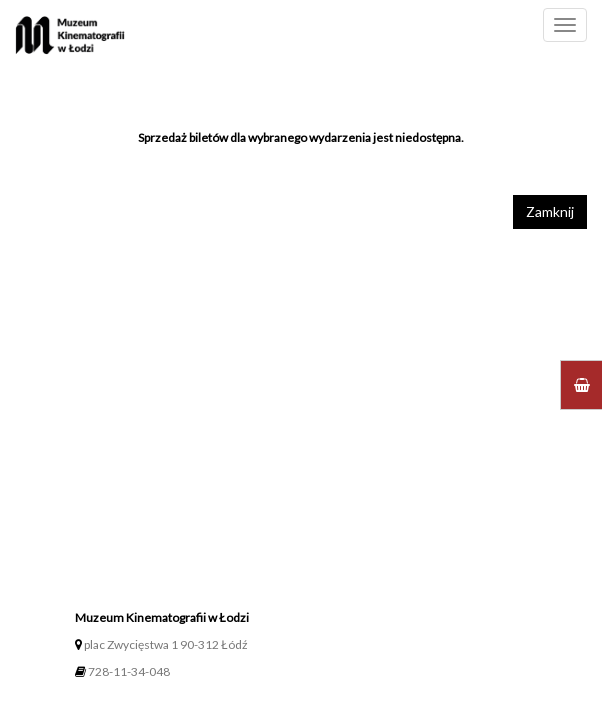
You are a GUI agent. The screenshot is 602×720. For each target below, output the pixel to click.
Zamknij (550, 211)
